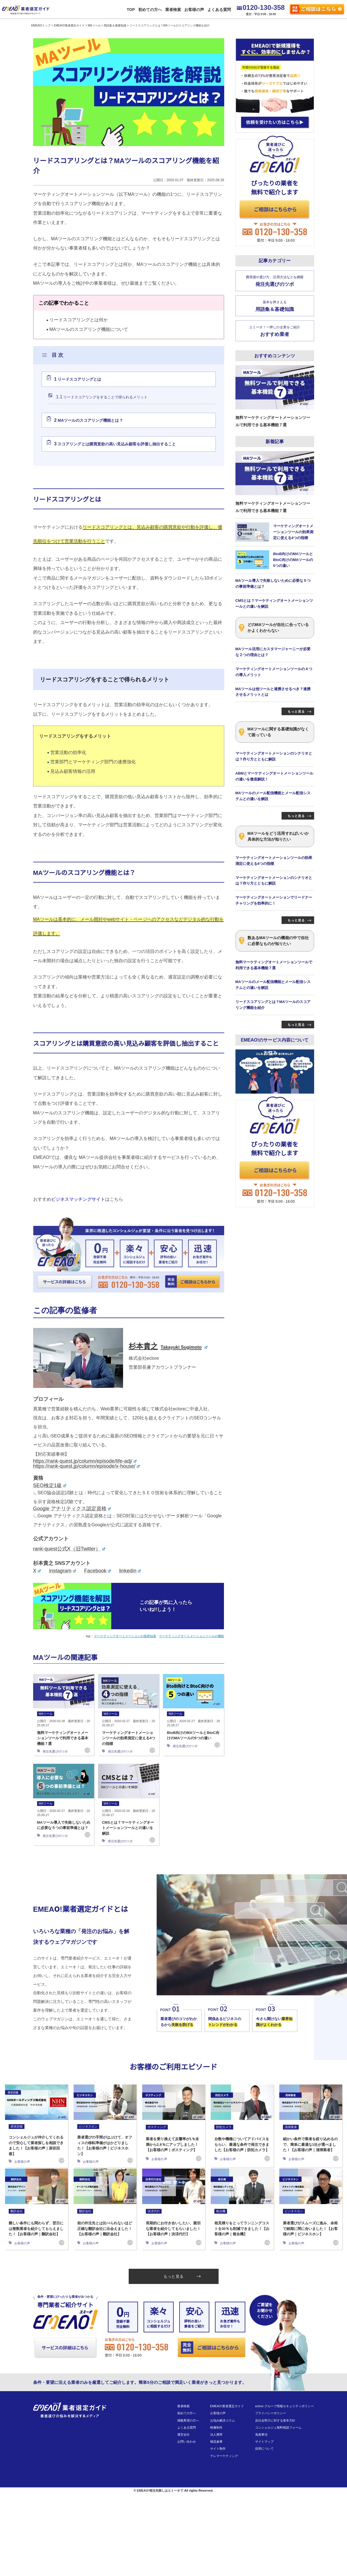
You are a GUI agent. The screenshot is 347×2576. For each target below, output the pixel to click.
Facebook (97, 1570)
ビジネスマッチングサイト (78, 1199)
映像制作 (216, 2427)
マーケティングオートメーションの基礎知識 (125, 1636)
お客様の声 (193, 9)
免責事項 (261, 2434)
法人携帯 (216, 2434)
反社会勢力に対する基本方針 (275, 2420)
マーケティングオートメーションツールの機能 (191, 1636)
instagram (62, 1570)
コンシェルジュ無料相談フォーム (278, 2427)
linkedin (130, 1570)
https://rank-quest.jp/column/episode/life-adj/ (85, 1461)
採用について (264, 2448)
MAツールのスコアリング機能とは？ (88, 420)
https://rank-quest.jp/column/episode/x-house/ (86, 1466)
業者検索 (172, 9)
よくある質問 (218, 9)
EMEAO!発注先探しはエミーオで (160, 2490)
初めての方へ (149, 9)
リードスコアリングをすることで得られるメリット (102, 396)
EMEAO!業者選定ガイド (227, 2406)
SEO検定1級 (49, 1485)
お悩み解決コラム (222, 2420)
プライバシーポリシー (270, 2413)
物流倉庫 (216, 2441)
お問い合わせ (186, 2441)
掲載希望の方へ (188, 2420)
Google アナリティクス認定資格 (72, 1508)
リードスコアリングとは (77, 379)
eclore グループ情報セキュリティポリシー (284, 2406)
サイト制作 (218, 2448)
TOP (130, 9)
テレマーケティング (224, 2456)
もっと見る (182, 2276)
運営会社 (183, 2434)
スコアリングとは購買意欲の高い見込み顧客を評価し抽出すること (115, 443)
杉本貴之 (168, 1346)
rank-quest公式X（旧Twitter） (69, 1549)
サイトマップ (264, 2441)
